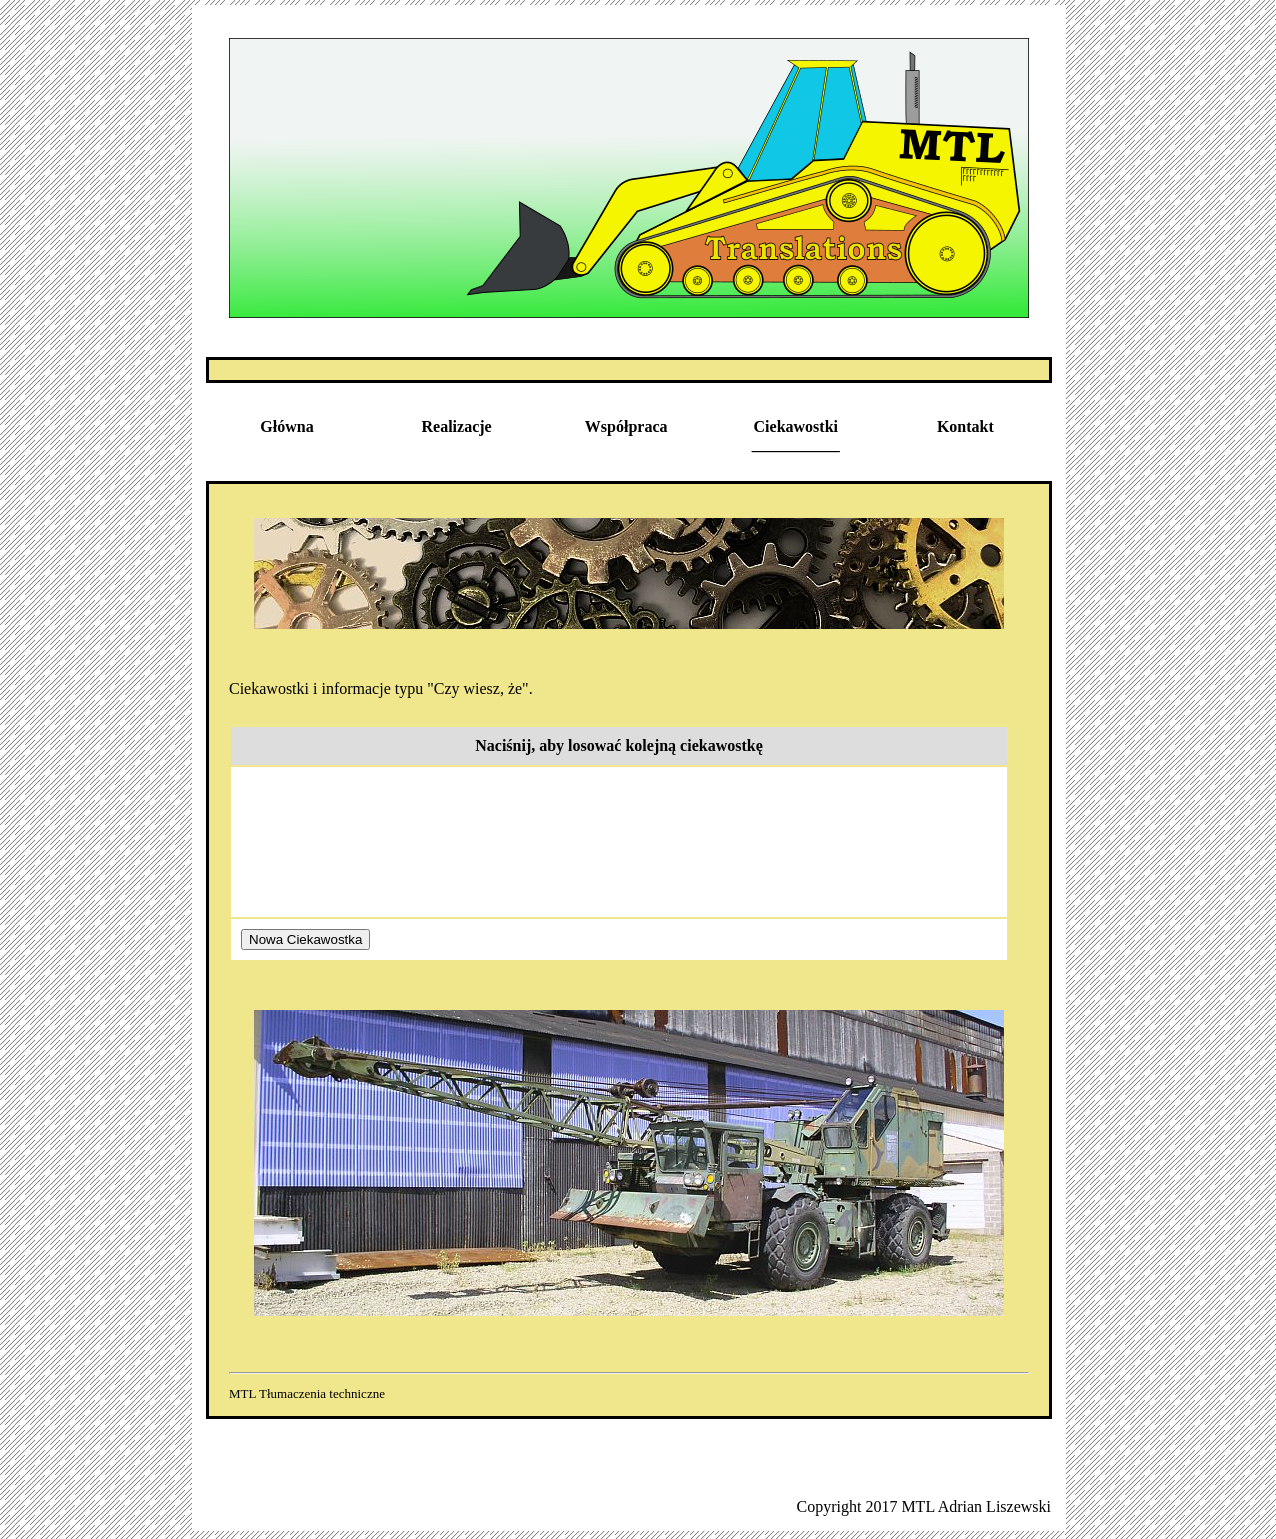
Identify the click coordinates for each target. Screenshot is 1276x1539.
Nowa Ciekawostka (305, 939)
